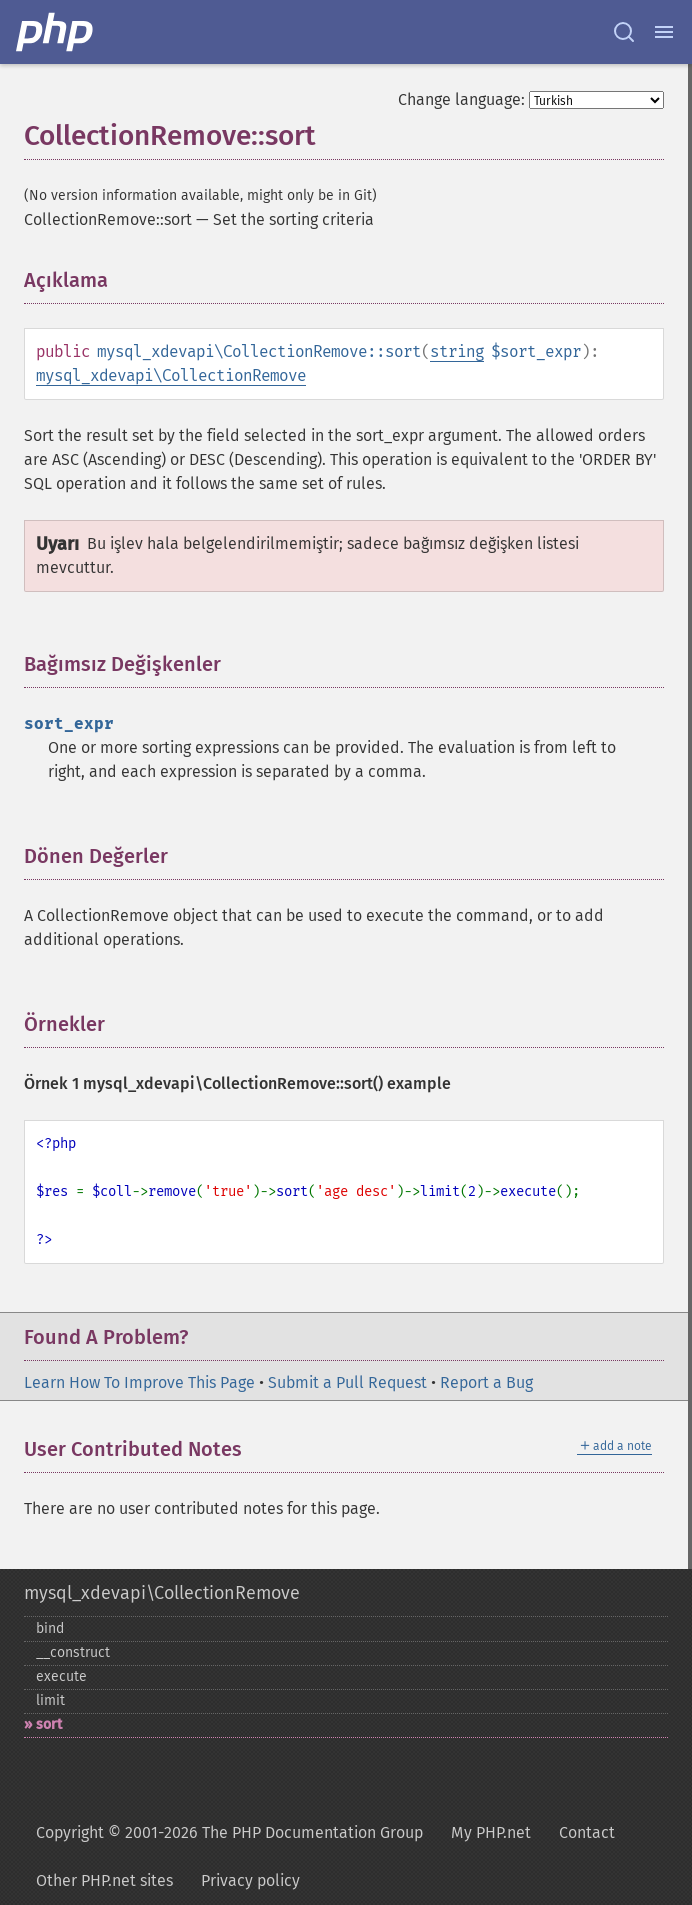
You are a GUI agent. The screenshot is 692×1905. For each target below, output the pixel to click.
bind (50, 1628)
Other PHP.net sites (104, 1880)
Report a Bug (486, 1382)
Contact (587, 1832)
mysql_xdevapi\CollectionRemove (171, 375)
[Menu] (664, 32)
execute (61, 1676)
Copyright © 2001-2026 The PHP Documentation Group (229, 1832)
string (457, 351)
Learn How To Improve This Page (139, 1382)
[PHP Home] (56, 32)
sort (49, 1724)
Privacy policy (250, 1880)
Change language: (461, 99)
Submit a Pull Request (347, 1382)
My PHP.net (491, 1832)
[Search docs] (624, 32)
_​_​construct (73, 1652)
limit (50, 1700)
